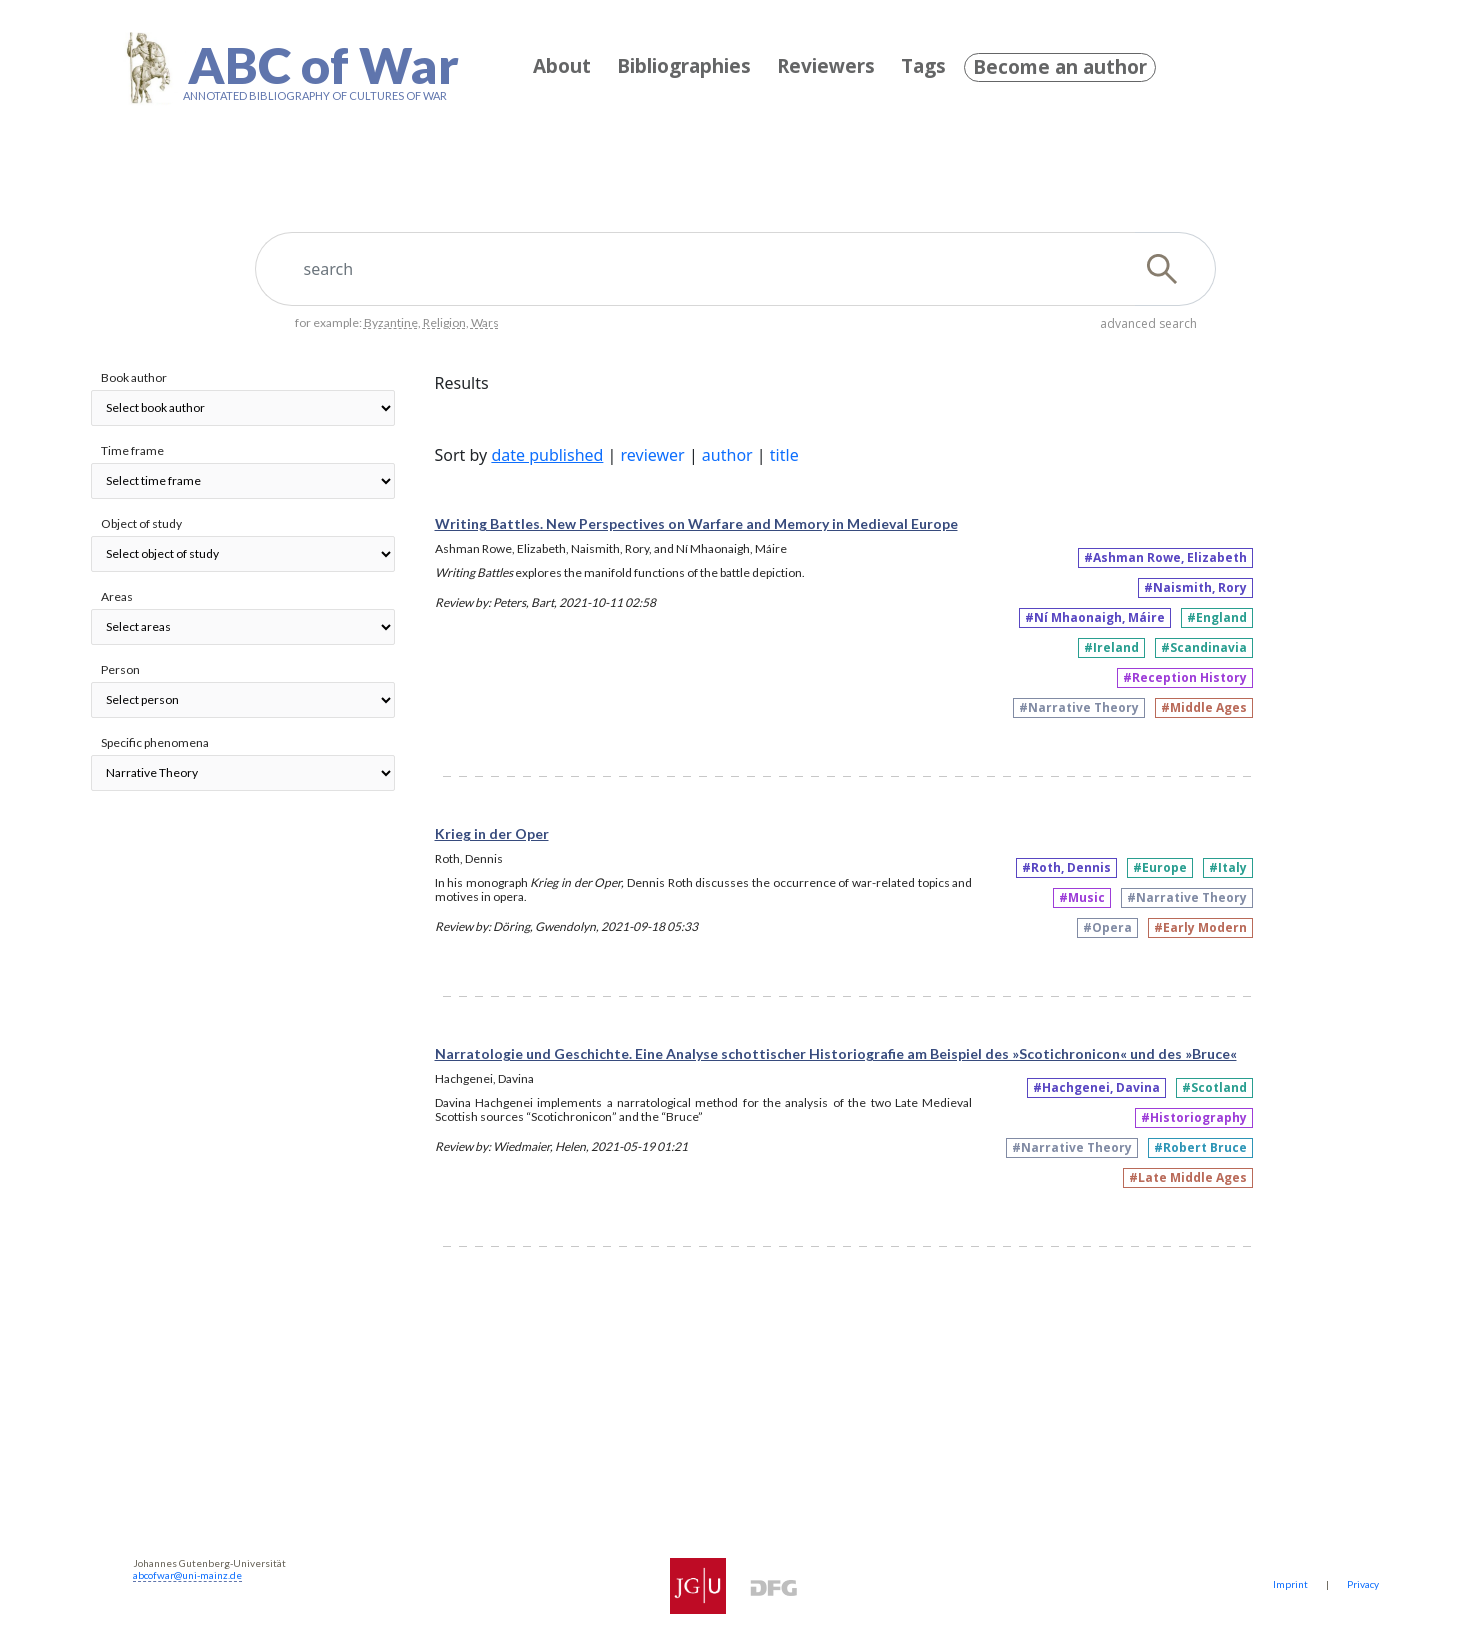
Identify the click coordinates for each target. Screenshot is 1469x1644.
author (727, 455)
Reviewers (826, 66)
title (784, 455)
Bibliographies (684, 66)
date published (547, 455)
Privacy (1363, 1584)
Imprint (1290, 1584)
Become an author (1060, 67)
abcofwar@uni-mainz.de (187, 1575)
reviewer (653, 455)
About (562, 66)
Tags (923, 66)
